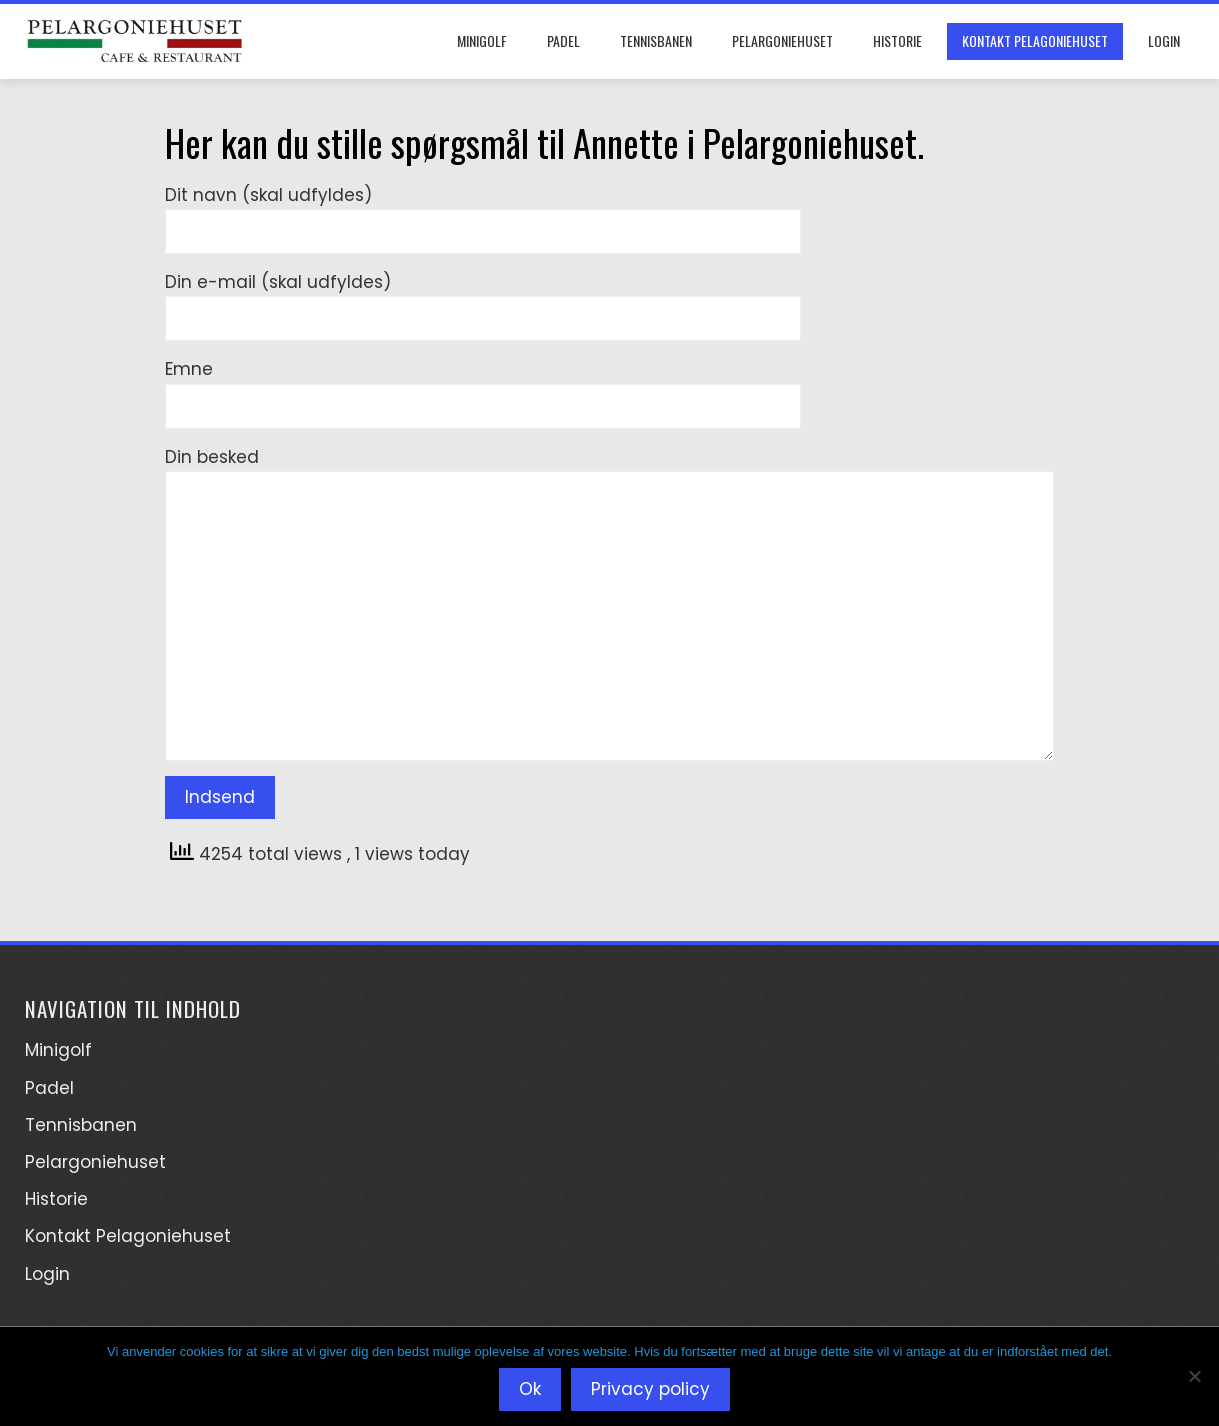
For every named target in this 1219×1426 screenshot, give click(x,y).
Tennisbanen (656, 40)
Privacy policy (650, 1389)
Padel (563, 40)
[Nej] (1194, 1376)
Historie (897, 40)
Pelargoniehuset (782, 40)
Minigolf (482, 40)
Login (1164, 40)
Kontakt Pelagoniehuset (1035, 40)
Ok (530, 1389)
